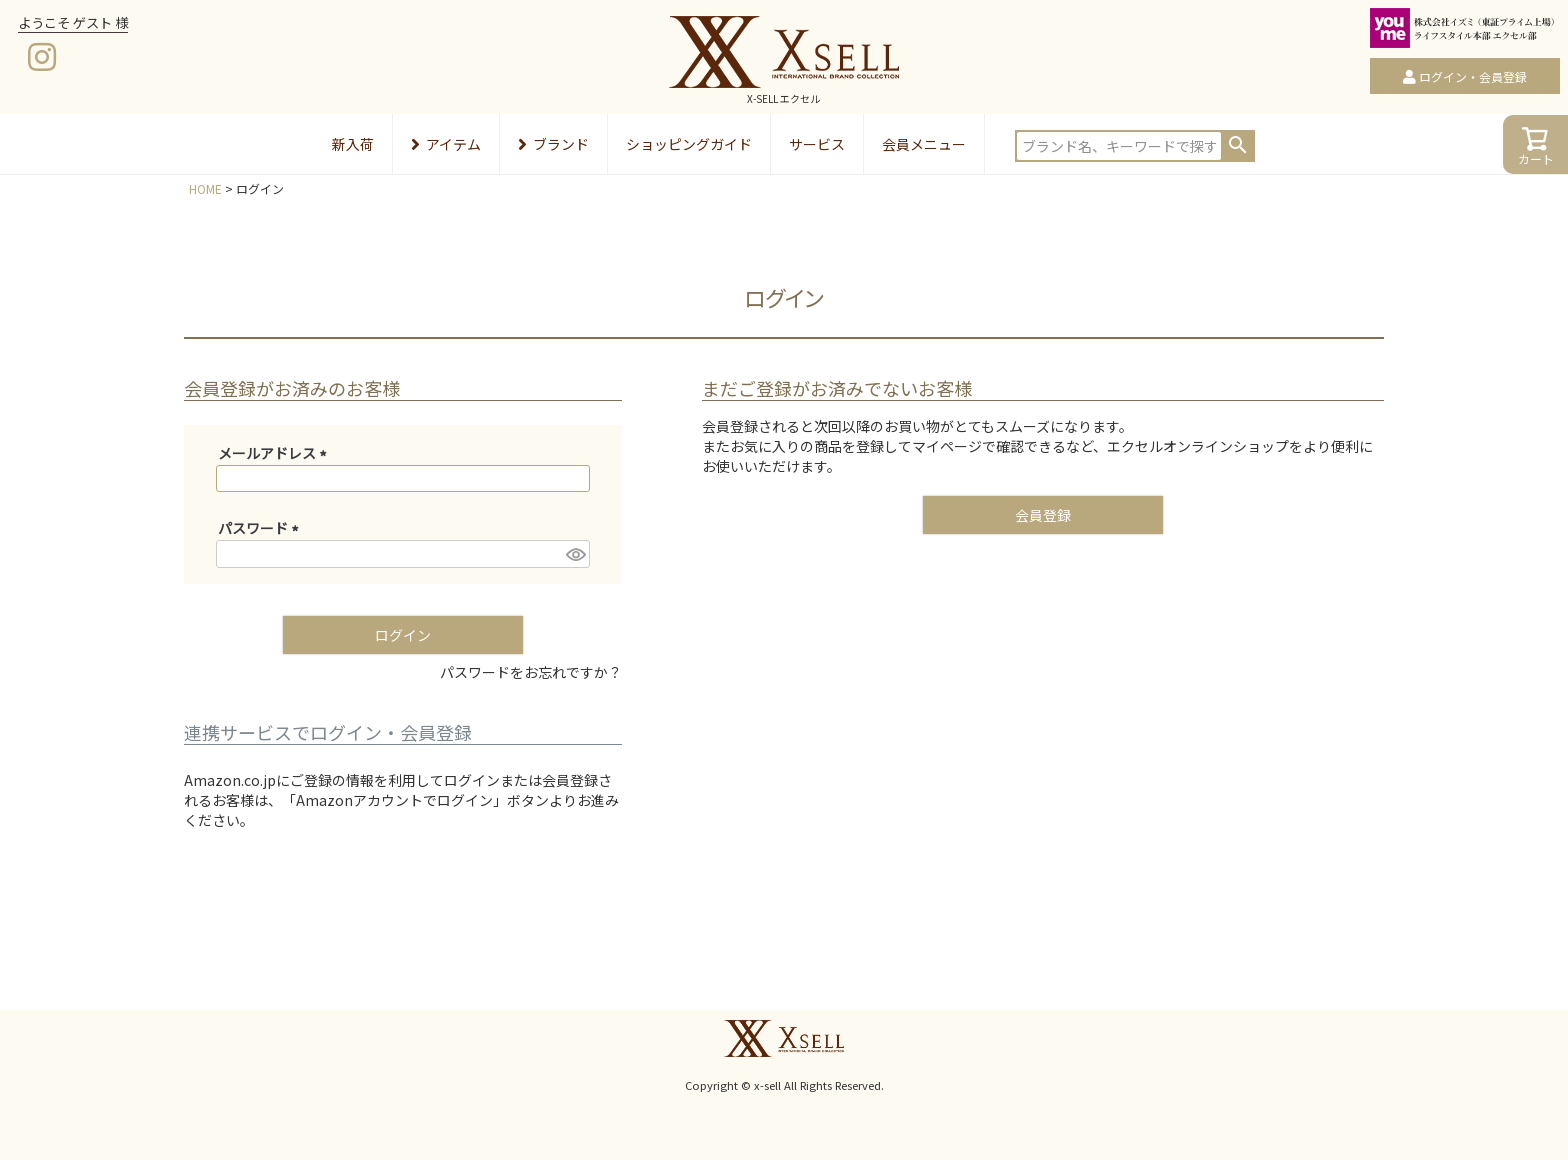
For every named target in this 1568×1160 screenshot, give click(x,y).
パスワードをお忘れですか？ (531, 672)
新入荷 (353, 144)
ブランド (553, 144)
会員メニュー (924, 144)
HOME (205, 188)
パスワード (261, 528)
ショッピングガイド (689, 144)
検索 (1238, 145)
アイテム (446, 144)
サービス (817, 144)
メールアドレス (275, 453)
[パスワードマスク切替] (575, 554)
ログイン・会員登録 (1473, 76)
